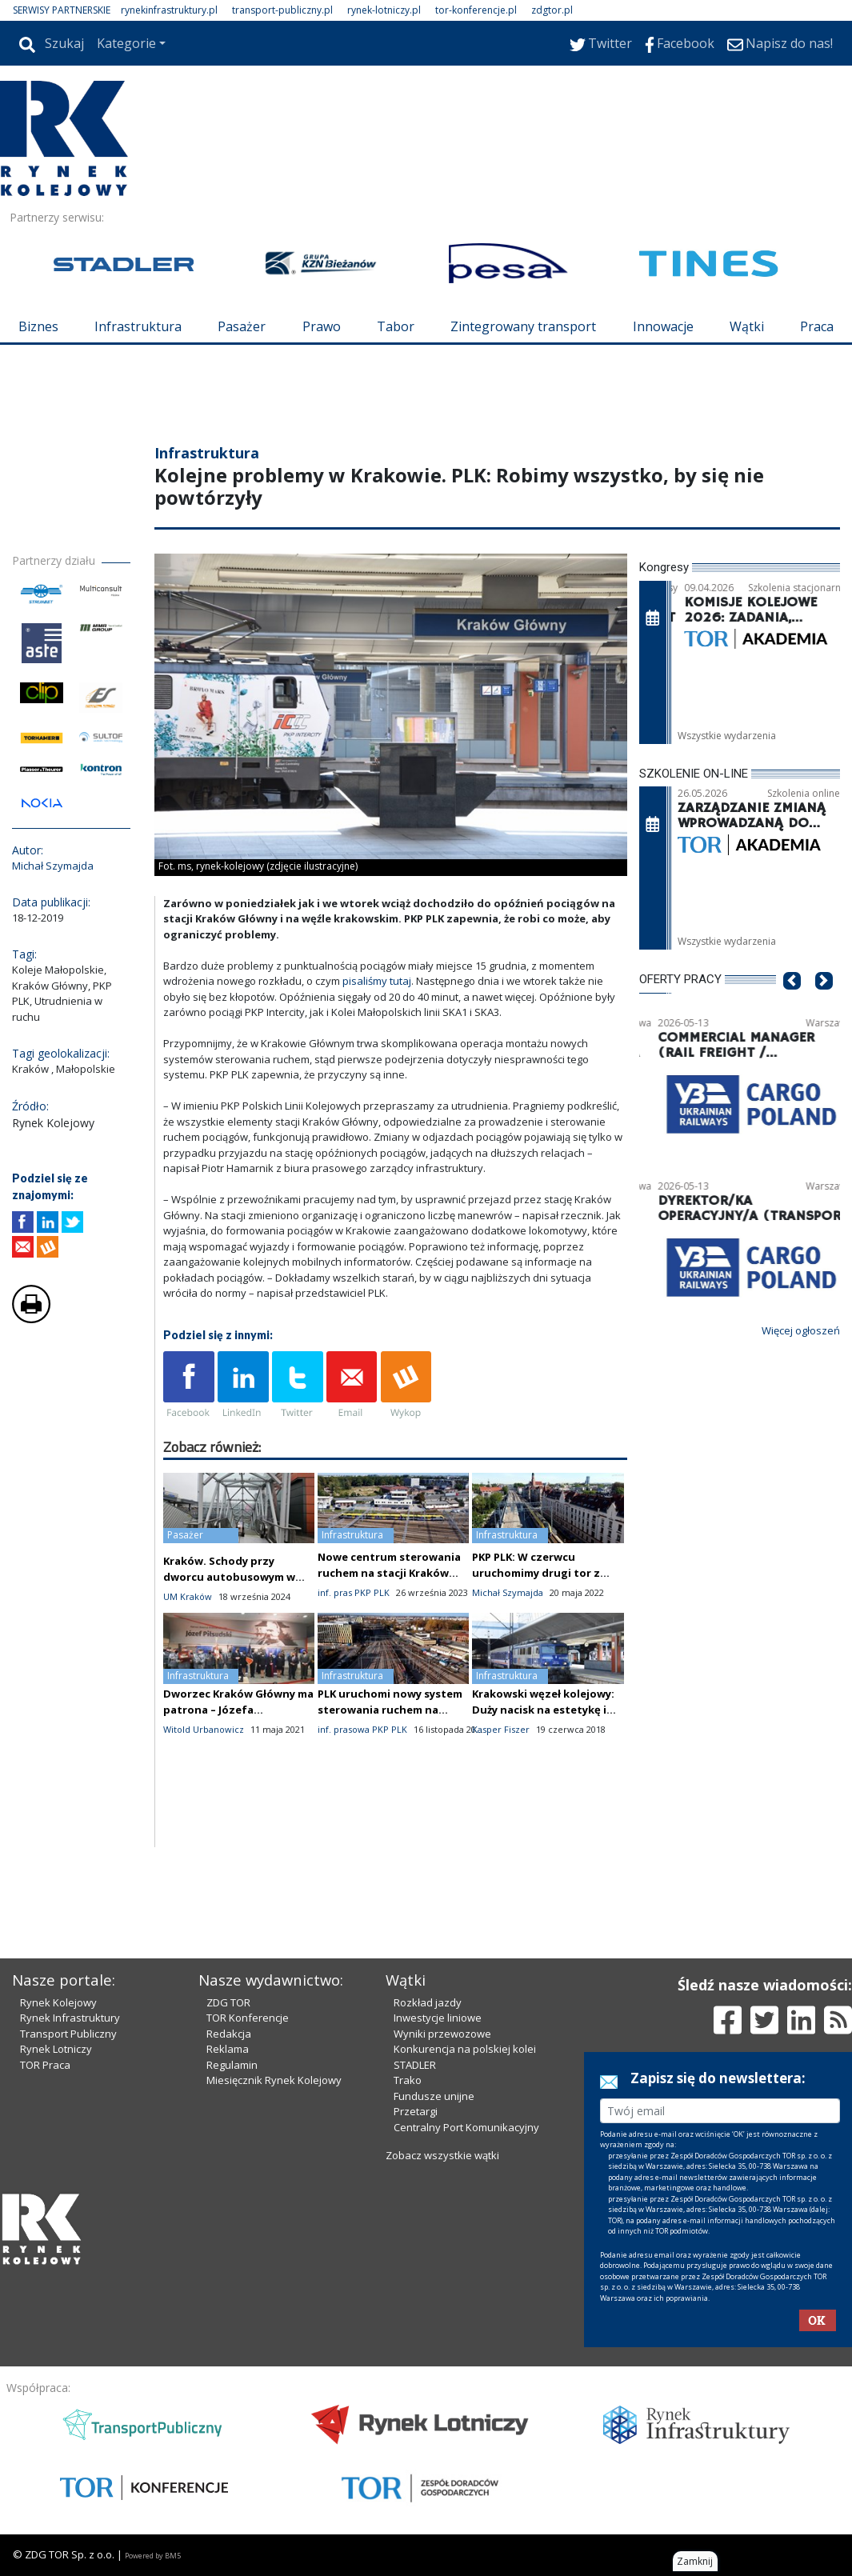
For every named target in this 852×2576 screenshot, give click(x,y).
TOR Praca (45, 2065)
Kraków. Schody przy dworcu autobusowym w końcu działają (229, 1577)
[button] (792, 1005)
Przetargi (416, 2111)
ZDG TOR (228, 2002)
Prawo (321, 326)
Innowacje (663, 326)
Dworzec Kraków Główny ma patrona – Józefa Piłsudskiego (238, 1709)
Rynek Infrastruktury (70, 2017)
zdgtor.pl (552, 10)
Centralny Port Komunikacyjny (466, 2127)
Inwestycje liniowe (438, 2017)
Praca (817, 326)
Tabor (395, 326)
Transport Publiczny (68, 2033)
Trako (408, 2080)
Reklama (227, 2049)
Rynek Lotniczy (56, 2049)
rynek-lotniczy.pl (384, 10)
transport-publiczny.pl (282, 10)
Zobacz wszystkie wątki (442, 2155)
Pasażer (242, 326)
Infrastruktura (138, 326)
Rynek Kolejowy (58, 2002)
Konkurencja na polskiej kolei (465, 2049)
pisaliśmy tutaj (376, 981)
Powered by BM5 (153, 2555)
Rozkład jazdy (428, 2002)
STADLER (415, 2065)
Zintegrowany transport (523, 326)
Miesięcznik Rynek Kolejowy (274, 2080)
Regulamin (232, 2065)
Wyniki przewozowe (442, 2033)
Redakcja (228, 2033)
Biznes (38, 326)
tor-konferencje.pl (476, 10)
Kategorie (126, 43)
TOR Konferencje (247, 2017)
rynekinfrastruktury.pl (169, 10)
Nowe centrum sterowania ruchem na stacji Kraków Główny (389, 1573)
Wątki (747, 326)
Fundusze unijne (434, 2096)
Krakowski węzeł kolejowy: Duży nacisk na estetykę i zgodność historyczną (543, 1709)
